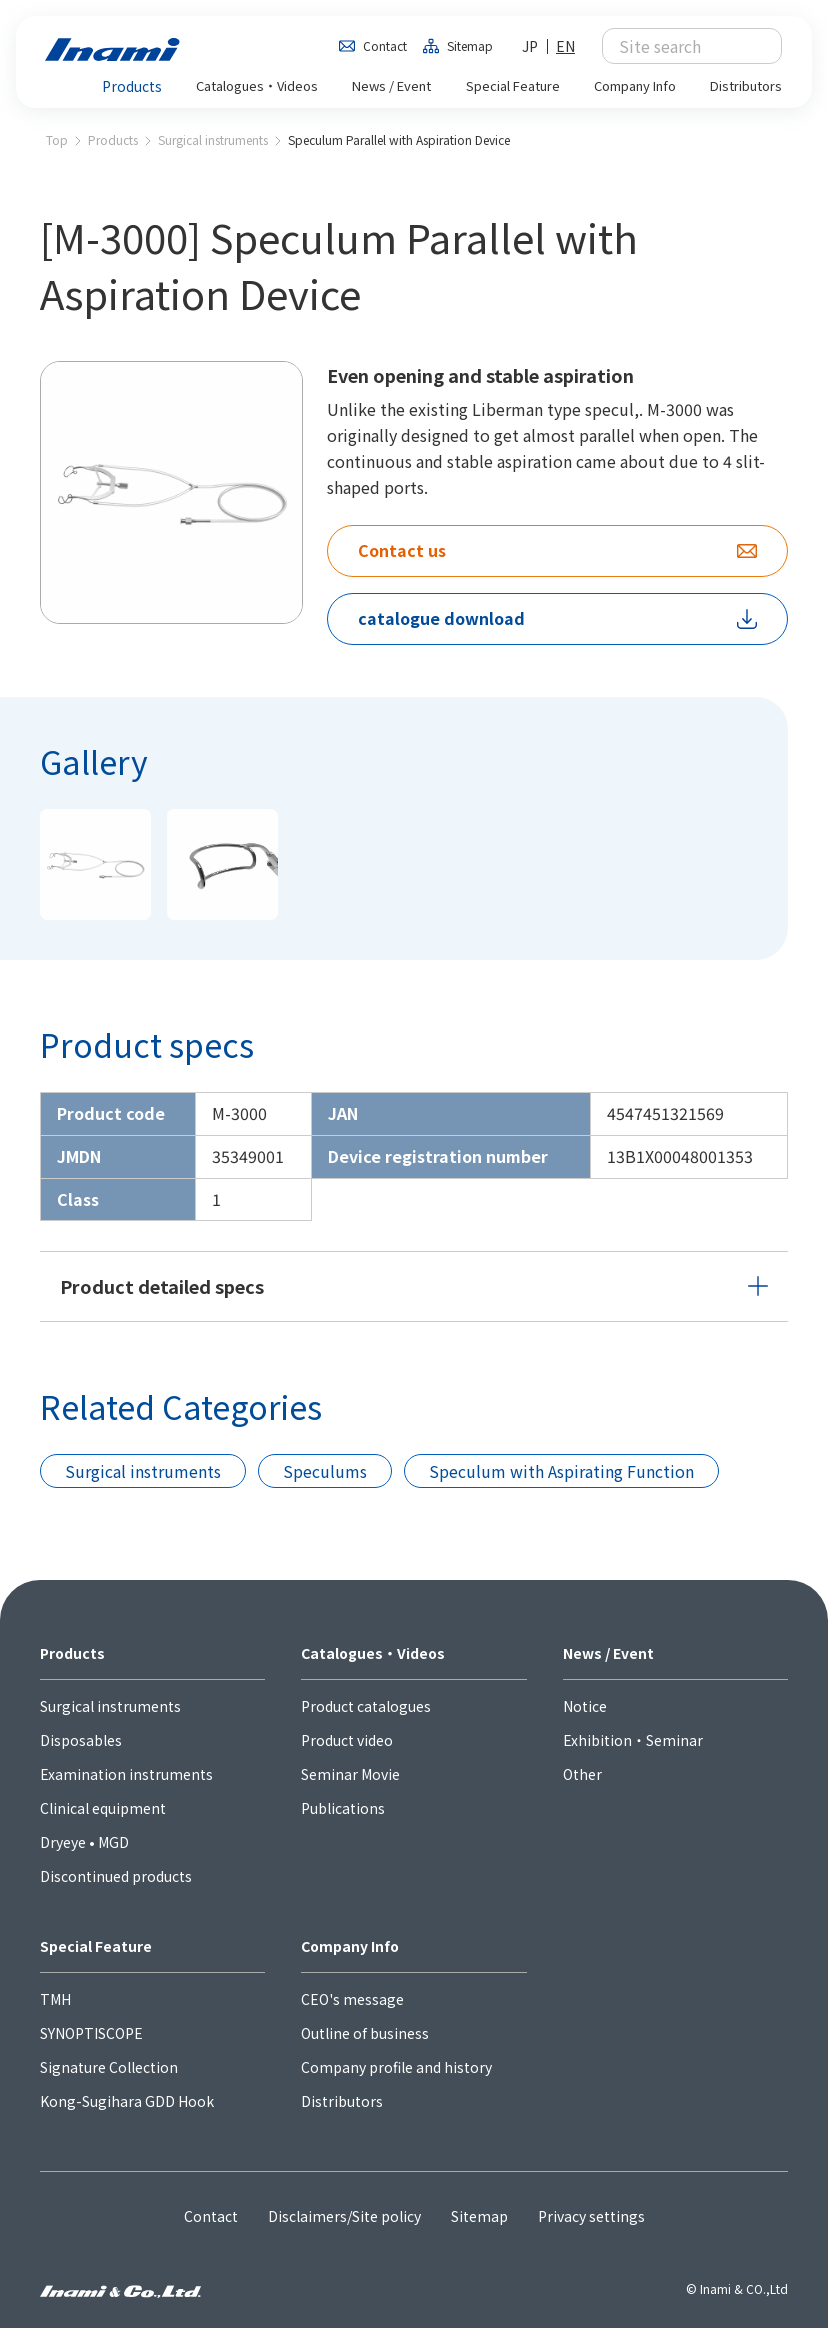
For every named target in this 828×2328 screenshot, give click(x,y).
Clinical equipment (103, 1808)
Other (582, 1774)
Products (113, 139)
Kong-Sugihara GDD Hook (127, 2101)
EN (565, 46)
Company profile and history (396, 2067)
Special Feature (96, 1946)
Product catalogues (366, 1706)
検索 (756, 46)
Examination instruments (126, 1774)
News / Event (608, 1653)
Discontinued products (116, 1876)
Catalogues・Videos (373, 1653)
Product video (347, 1740)
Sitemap (470, 45)
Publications (343, 1808)
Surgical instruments (213, 139)
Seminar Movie (350, 1774)
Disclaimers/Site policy (344, 2216)
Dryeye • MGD (84, 1842)
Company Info (350, 1946)
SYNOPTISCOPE (91, 2033)
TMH (55, 1999)
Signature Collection (109, 2067)
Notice (585, 1706)
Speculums (325, 1471)
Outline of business (365, 2033)
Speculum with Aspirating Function (561, 1471)
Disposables (81, 1740)
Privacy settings (591, 2216)
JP (530, 46)
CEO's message (352, 1999)
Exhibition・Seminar (633, 1740)
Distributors (342, 2101)
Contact (385, 45)
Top (57, 139)
